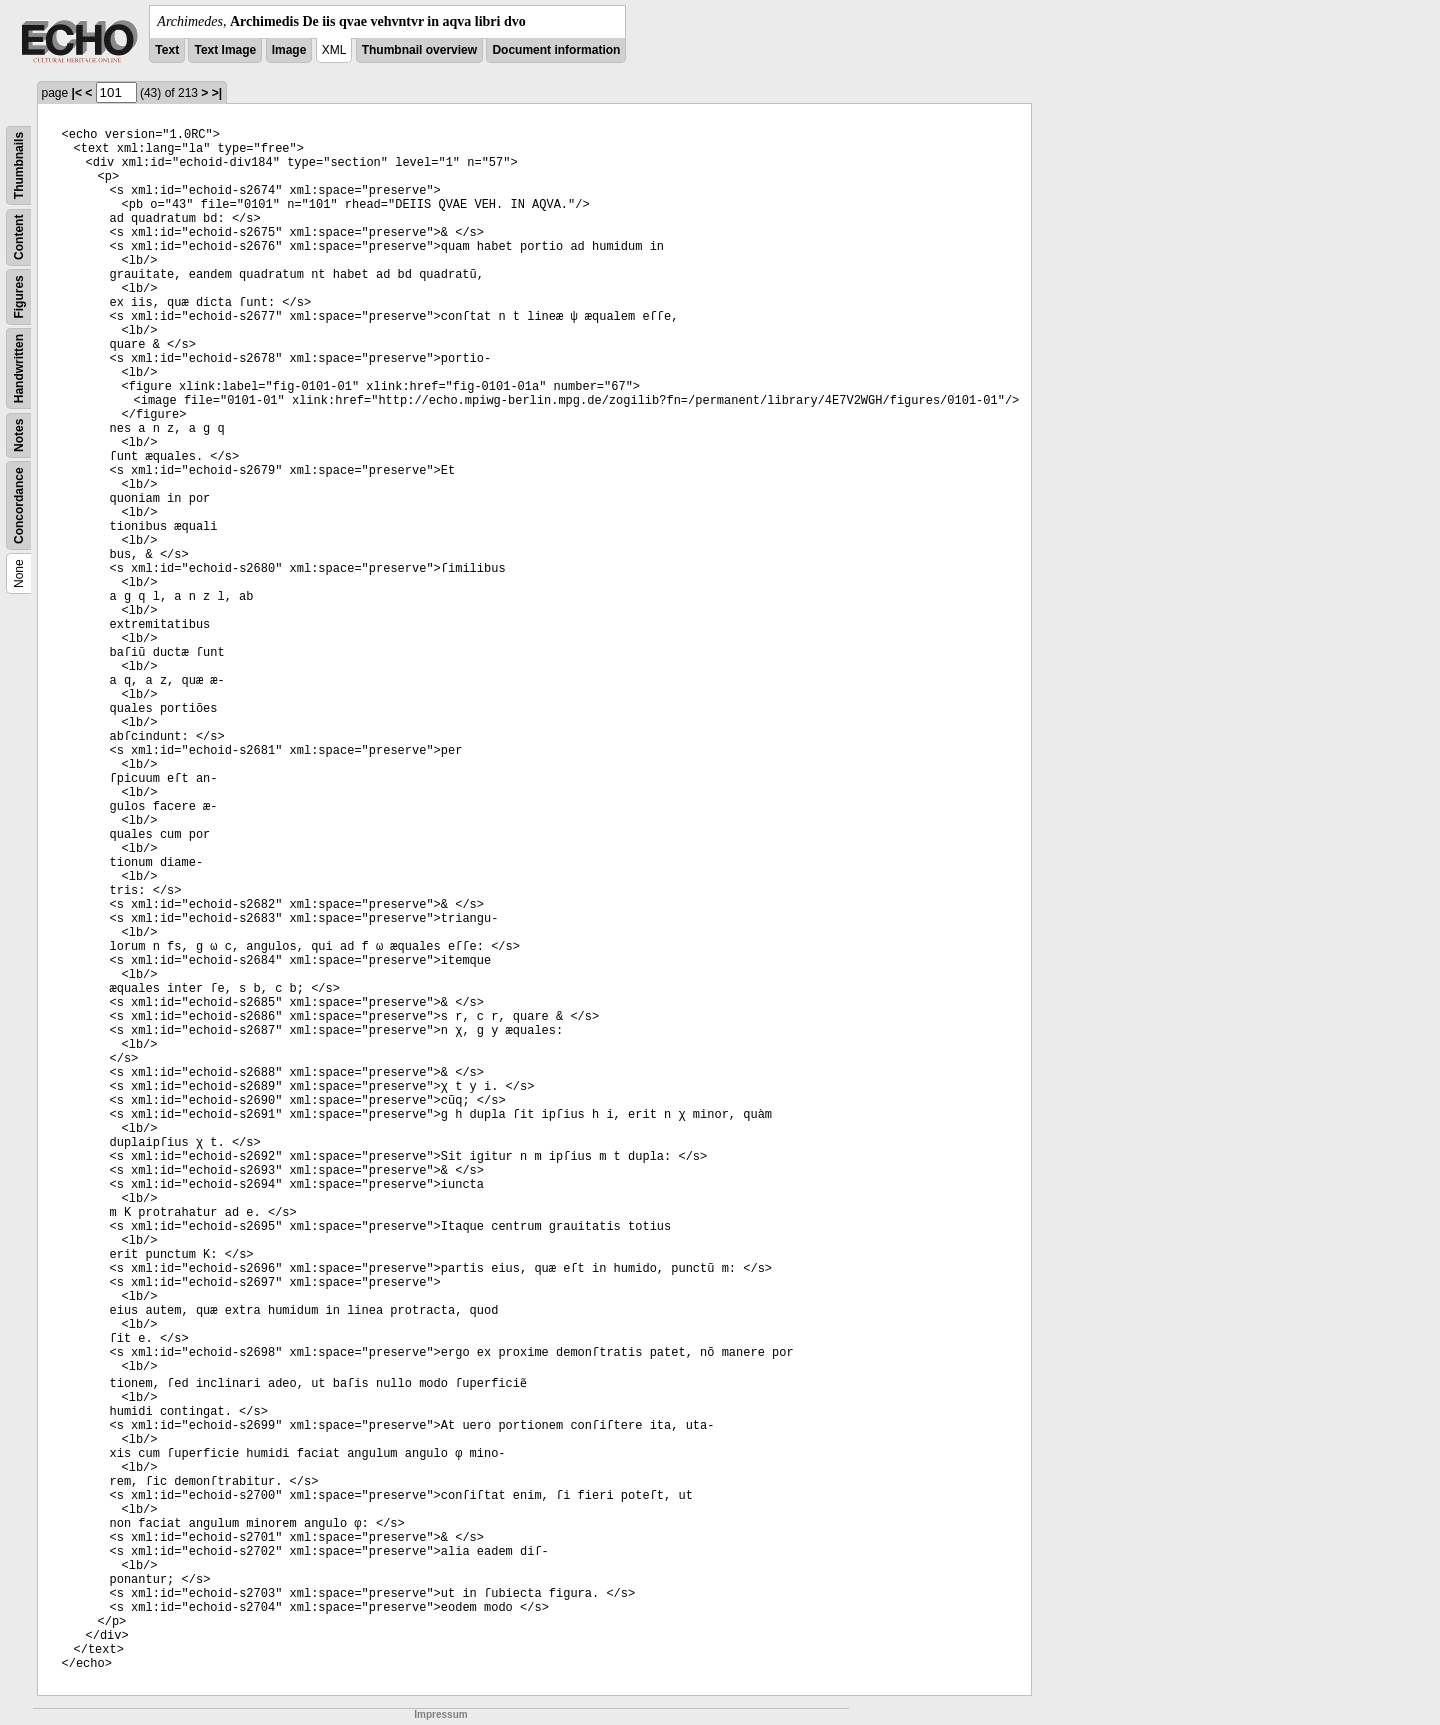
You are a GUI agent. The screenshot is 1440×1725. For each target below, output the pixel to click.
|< (77, 93)
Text (167, 50)
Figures (19, 296)
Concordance (19, 505)
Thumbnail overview (419, 50)
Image (289, 50)
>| (217, 93)
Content (19, 237)
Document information (556, 50)
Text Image (225, 50)
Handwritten (19, 368)
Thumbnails (19, 165)
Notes (19, 435)
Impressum (440, 1714)
